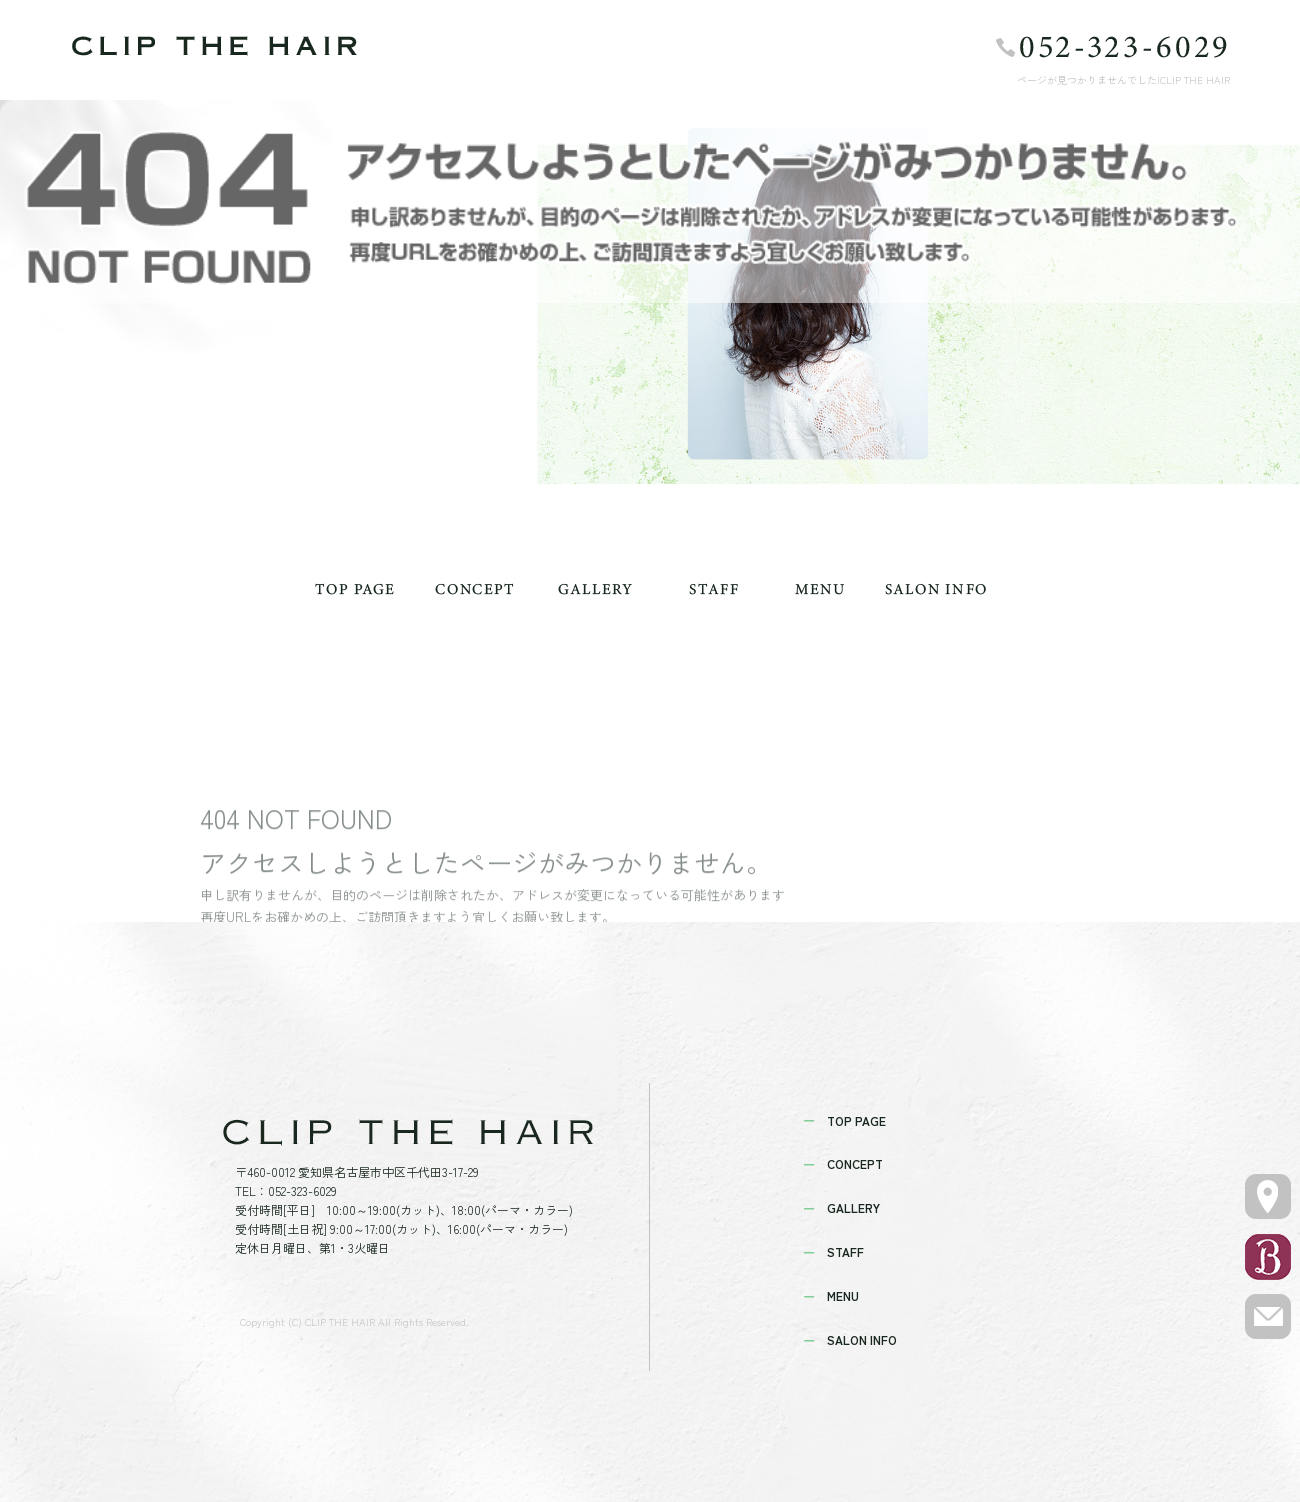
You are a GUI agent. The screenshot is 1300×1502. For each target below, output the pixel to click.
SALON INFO (935, 589)
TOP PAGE (355, 589)
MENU (820, 589)
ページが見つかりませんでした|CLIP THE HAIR (1123, 79)
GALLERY (595, 589)
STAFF (715, 589)
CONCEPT (475, 589)
